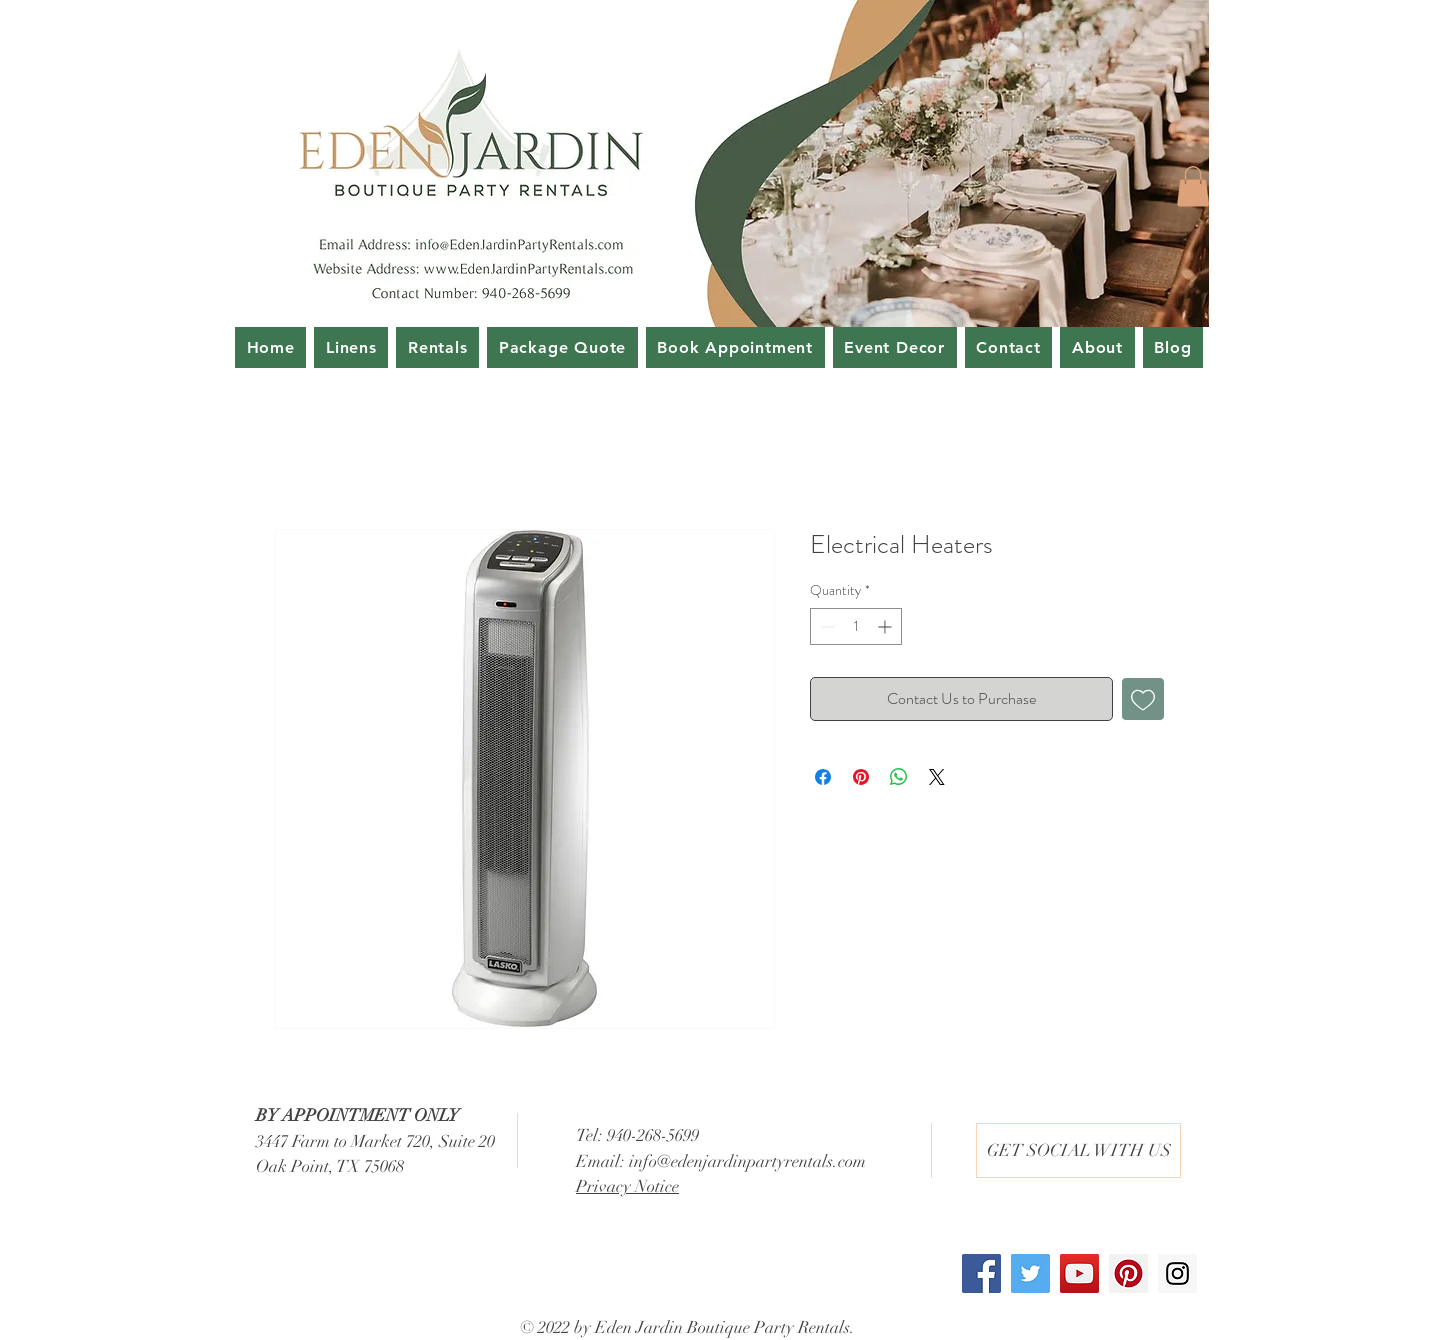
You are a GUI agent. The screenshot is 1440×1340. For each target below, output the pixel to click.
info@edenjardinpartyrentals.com (747, 1161)
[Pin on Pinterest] (861, 777)
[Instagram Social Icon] (1177, 1273)
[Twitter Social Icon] (1030, 1273)
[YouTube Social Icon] (1079, 1273)
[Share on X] (937, 777)
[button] (1193, 186)
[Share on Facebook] (823, 777)
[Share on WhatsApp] (899, 777)
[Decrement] (825, 626)
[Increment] (886, 626)
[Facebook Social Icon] (981, 1273)
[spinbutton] (856, 626)
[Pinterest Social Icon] (1128, 1273)
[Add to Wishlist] (1143, 699)
